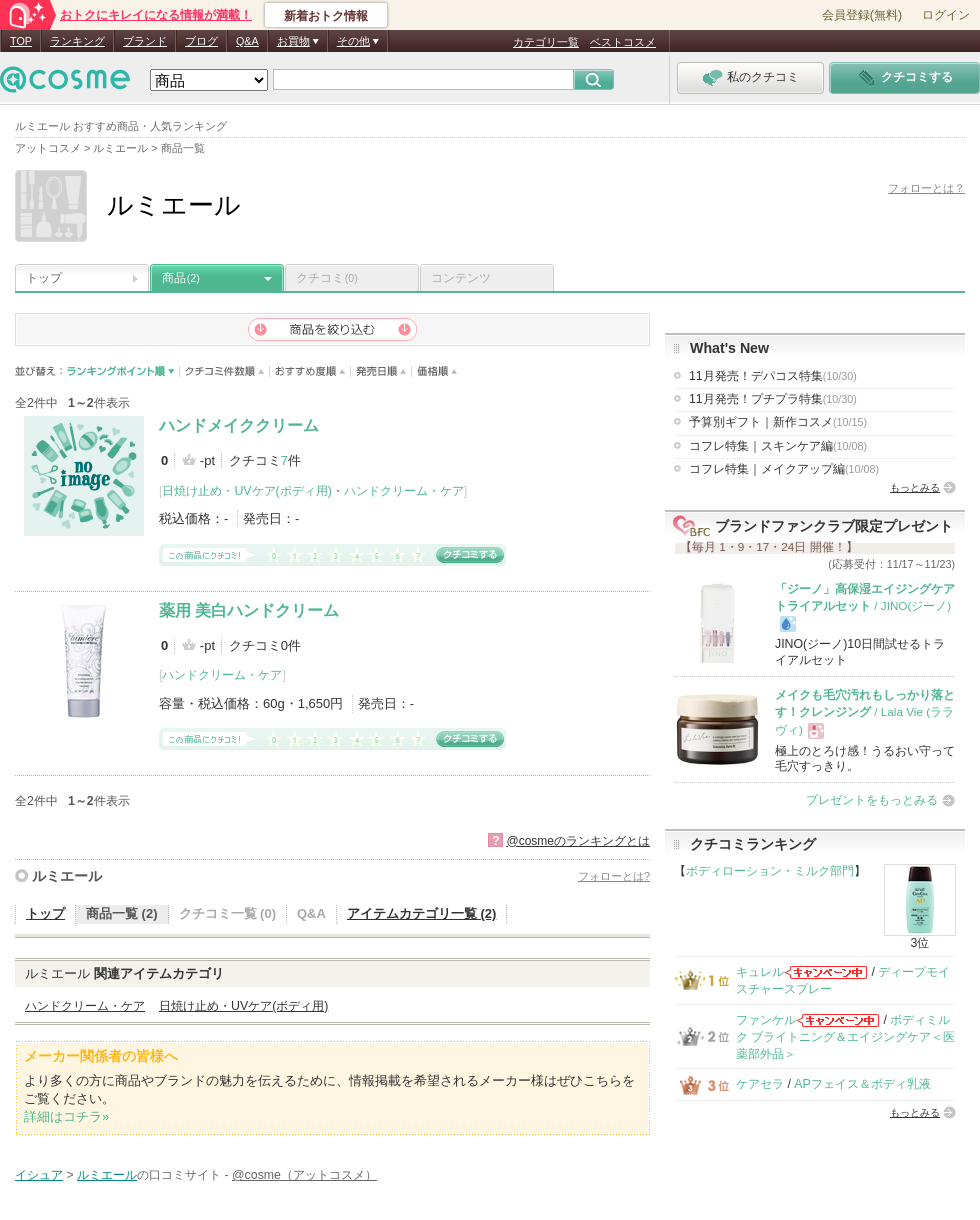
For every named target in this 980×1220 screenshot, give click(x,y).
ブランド (145, 41)
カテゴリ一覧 (546, 42)
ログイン (946, 15)
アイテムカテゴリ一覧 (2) (422, 913)
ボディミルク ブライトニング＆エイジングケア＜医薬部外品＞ (845, 1037)
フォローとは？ (926, 188)
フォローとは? (614, 876)
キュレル (760, 972)
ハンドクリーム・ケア (404, 491)
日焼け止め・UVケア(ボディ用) (246, 491)
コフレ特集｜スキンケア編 (778, 446)
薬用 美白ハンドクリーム (249, 610)
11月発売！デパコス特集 (773, 376)
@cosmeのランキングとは (578, 841)
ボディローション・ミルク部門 (770, 871)
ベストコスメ (623, 42)
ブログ (201, 41)
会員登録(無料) (862, 15)
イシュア (39, 1175)
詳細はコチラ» (66, 1116)
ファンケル (766, 1020)
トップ (44, 278)
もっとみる (915, 487)
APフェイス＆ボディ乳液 (862, 1084)
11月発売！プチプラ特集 (773, 399)
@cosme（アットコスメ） (304, 1175)
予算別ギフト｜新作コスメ (778, 422)
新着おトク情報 (326, 16)
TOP (21, 41)
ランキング (77, 41)
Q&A (247, 41)
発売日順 (381, 371)
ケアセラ (760, 1084)
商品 (181, 278)
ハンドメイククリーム (239, 425)
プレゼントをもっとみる (872, 800)
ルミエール (67, 876)
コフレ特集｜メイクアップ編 (784, 469)
